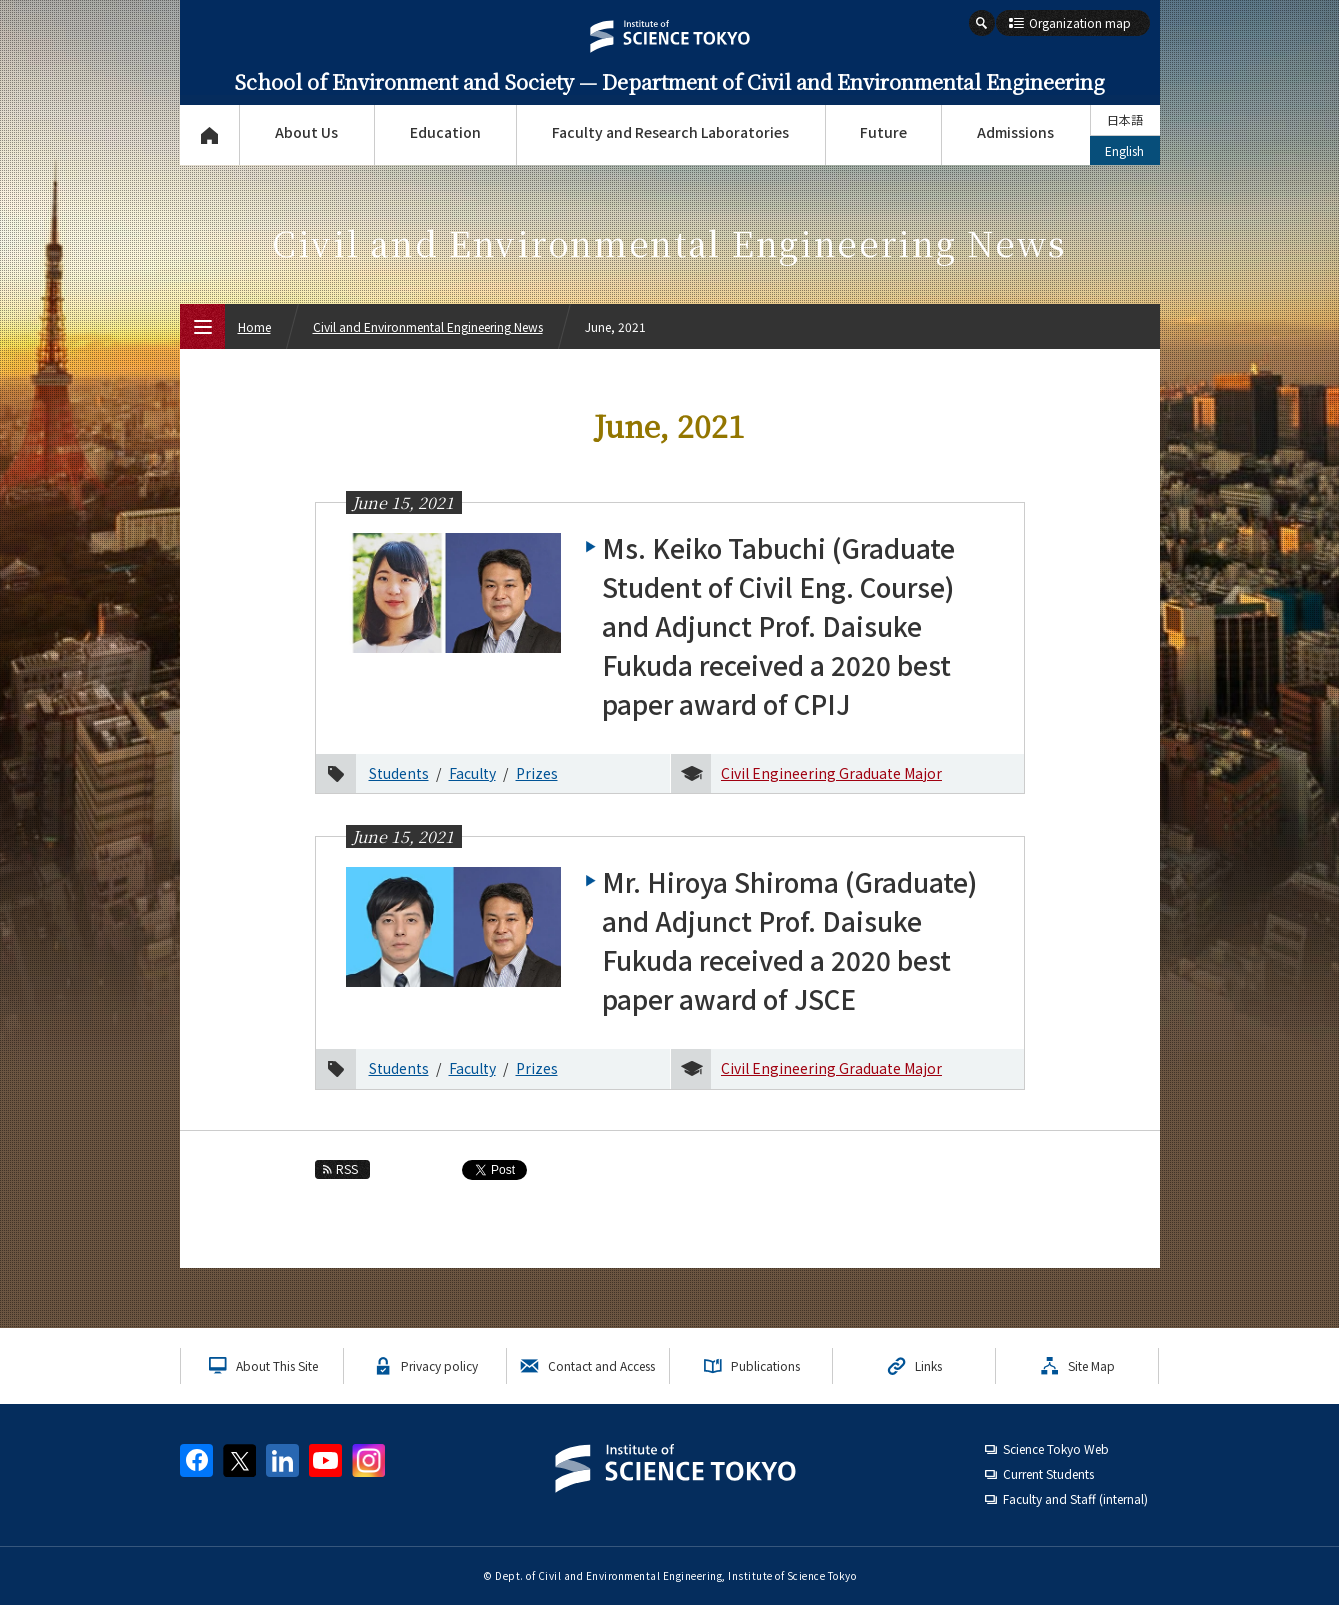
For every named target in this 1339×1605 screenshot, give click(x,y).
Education (445, 132)
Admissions (1015, 132)
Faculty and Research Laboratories (670, 132)
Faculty (472, 773)
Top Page (209, 135)
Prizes (537, 773)
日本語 (1125, 119)
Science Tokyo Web (1056, 1448)
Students (399, 773)
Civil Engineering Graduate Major (831, 773)
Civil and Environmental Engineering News (428, 326)
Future (883, 132)
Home (254, 326)
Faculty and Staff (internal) (1075, 1498)
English (1124, 150)
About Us (306, 132)
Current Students (1048, 1473)
